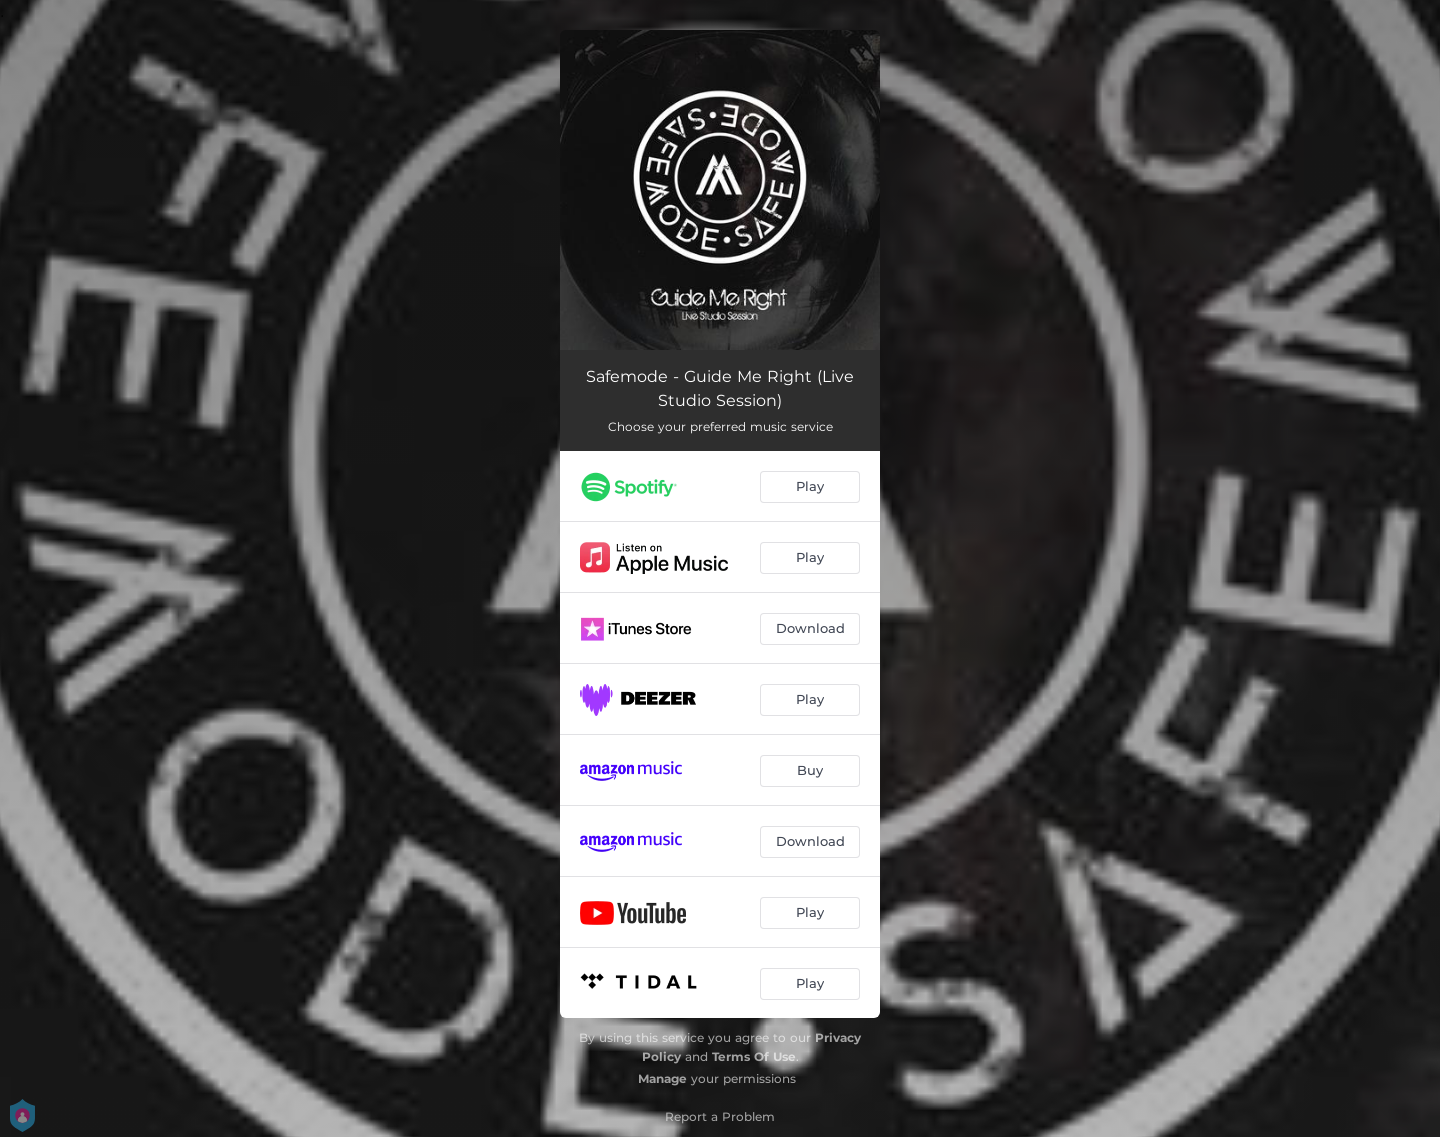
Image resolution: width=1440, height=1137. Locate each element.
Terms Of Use (754, 1056)
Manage (662, 1078)
